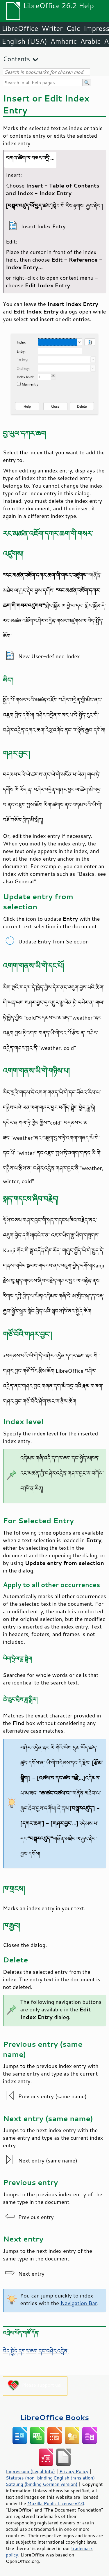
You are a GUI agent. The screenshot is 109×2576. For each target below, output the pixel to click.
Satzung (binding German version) (42, 2484)
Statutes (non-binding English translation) (50, 2478)
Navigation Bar (78, 2303)
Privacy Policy (73, 2471)
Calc (73, 28)
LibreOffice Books (54, 2417)
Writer (52, 28)
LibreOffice (20, 28)
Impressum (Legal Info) (30, 2471)
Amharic (64, 41)
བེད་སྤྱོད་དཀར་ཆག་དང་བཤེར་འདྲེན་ (36, 2351)
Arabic (90, 41)
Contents (16, 58)
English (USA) (24, 41)
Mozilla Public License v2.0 (55, 2503)
